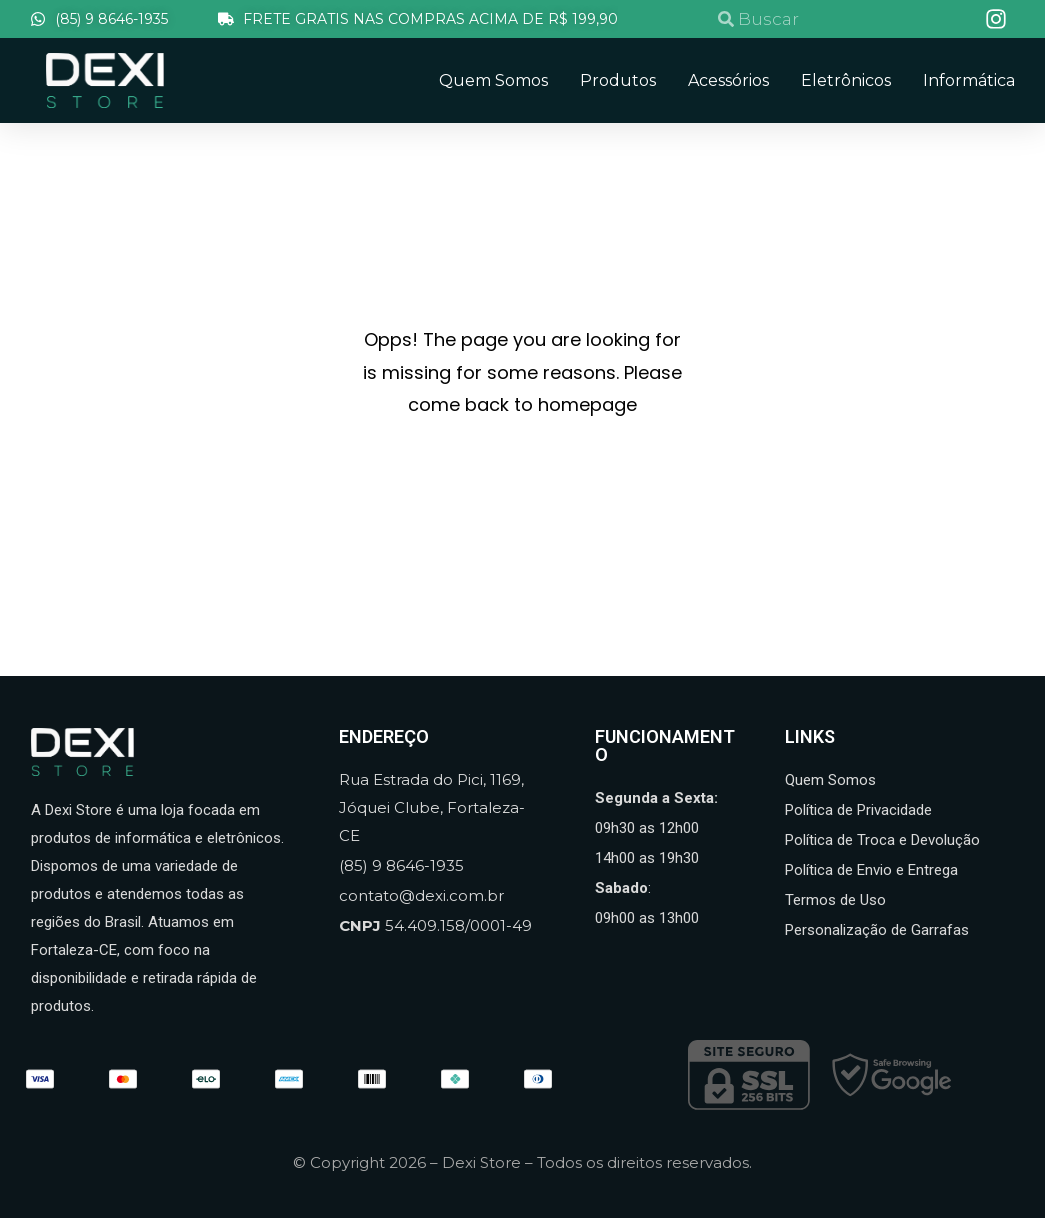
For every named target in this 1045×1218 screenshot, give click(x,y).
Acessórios (728, 80)
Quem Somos (493, 80)
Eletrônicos (846, 80)
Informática (969, 80)
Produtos (618, 80)
